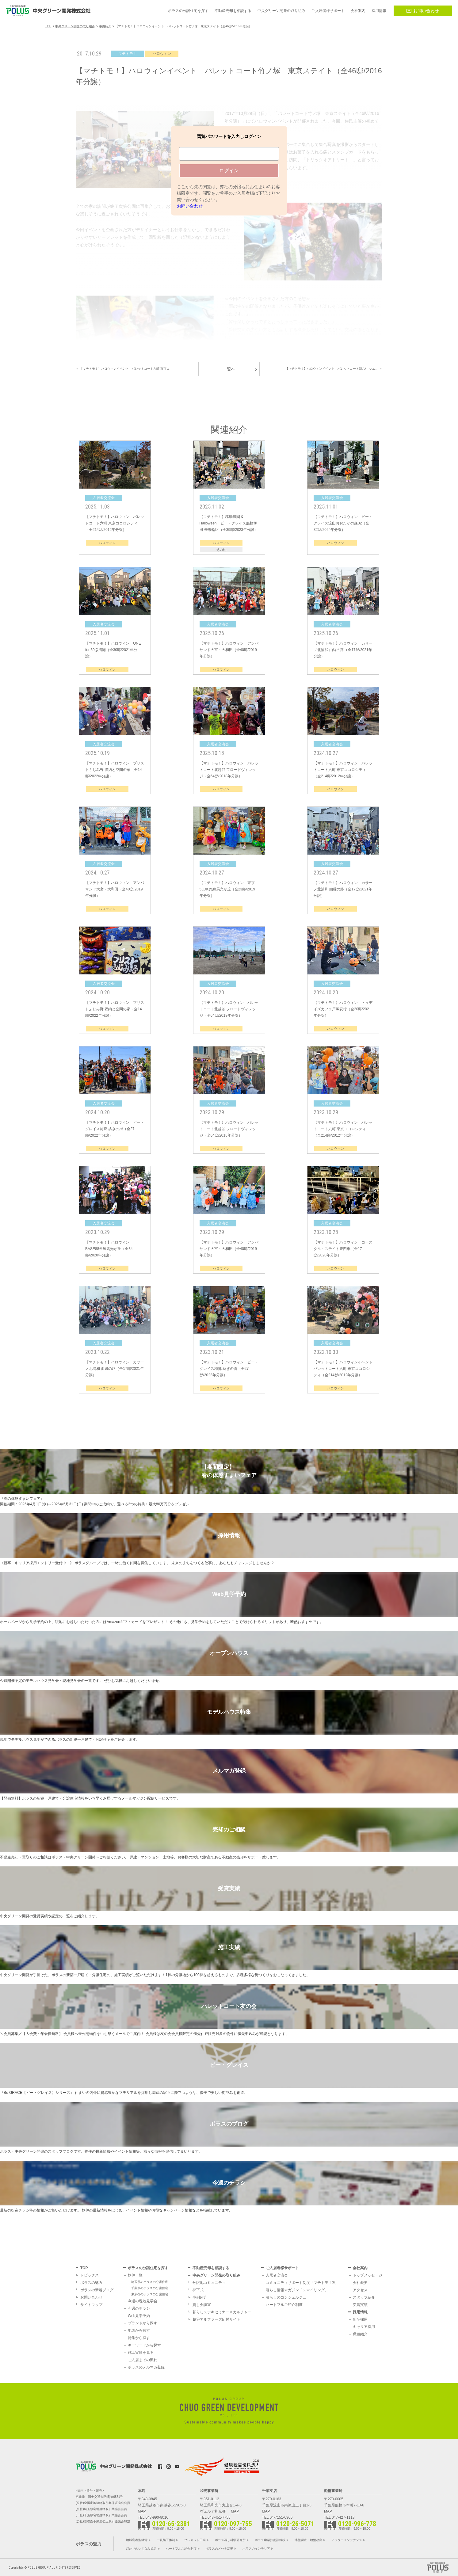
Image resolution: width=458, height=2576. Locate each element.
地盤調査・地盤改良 (308, 2540)
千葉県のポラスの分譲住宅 (149, 2288)
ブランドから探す (142, 2323)
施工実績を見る (141, 2352)
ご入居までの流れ (142, 2360)
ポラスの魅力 (91, 2283)
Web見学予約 (139, 2316)
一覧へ (229, 369)
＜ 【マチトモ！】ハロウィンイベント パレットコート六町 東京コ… (124, 368)
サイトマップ (91, 2305)
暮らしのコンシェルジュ (286, 2297)
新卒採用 (360, 2319)
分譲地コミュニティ (209, 2283)
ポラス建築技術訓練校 (270, 2540)
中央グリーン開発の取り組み (216, 2275)
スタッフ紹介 (364, 2297)
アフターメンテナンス (346, 2540)
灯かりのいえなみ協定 (141, 2548)
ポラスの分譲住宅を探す (148, 2268)
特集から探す (139, 2338)
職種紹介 (360, 2334)
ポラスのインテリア (256, 2548)
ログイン (229, 170)
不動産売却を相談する (211, 2268)
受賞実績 (360, 2305)
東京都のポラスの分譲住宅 (149, 2294)
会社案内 (360, 2268)
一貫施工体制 (166, 2540)
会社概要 (360, 2283)
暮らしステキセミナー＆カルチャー (222, 2312)
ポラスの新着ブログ (96, 2290)
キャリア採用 (364, 2327)
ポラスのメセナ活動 (219, 2548)
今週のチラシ (139, 2308)
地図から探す (139, 2330)
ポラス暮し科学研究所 (230, 2540)
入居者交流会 (277, 2275)
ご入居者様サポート (282, 2268)
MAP (142, 2511)
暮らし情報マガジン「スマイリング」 (297, 2290)
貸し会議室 (202, 2305)
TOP (84, 2268)
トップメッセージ (367, 2275)
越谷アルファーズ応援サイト (216, 2319)
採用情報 (360, 2312)
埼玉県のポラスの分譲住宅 (149, 2282)
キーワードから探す (144, 2345)
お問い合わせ (422, 10)
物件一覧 (135, 2275)
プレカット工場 (195, 2540)
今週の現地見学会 (142, 2301)
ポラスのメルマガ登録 (146, 2367)
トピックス (89, 2275)
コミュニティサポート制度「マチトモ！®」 (302, 2283)
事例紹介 (200, 2297)
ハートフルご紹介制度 (284, 2305)
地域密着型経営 (136, 2540)
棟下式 (198, 2290)
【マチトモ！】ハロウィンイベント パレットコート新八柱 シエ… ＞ (333, 368)
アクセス (360, 2290)
